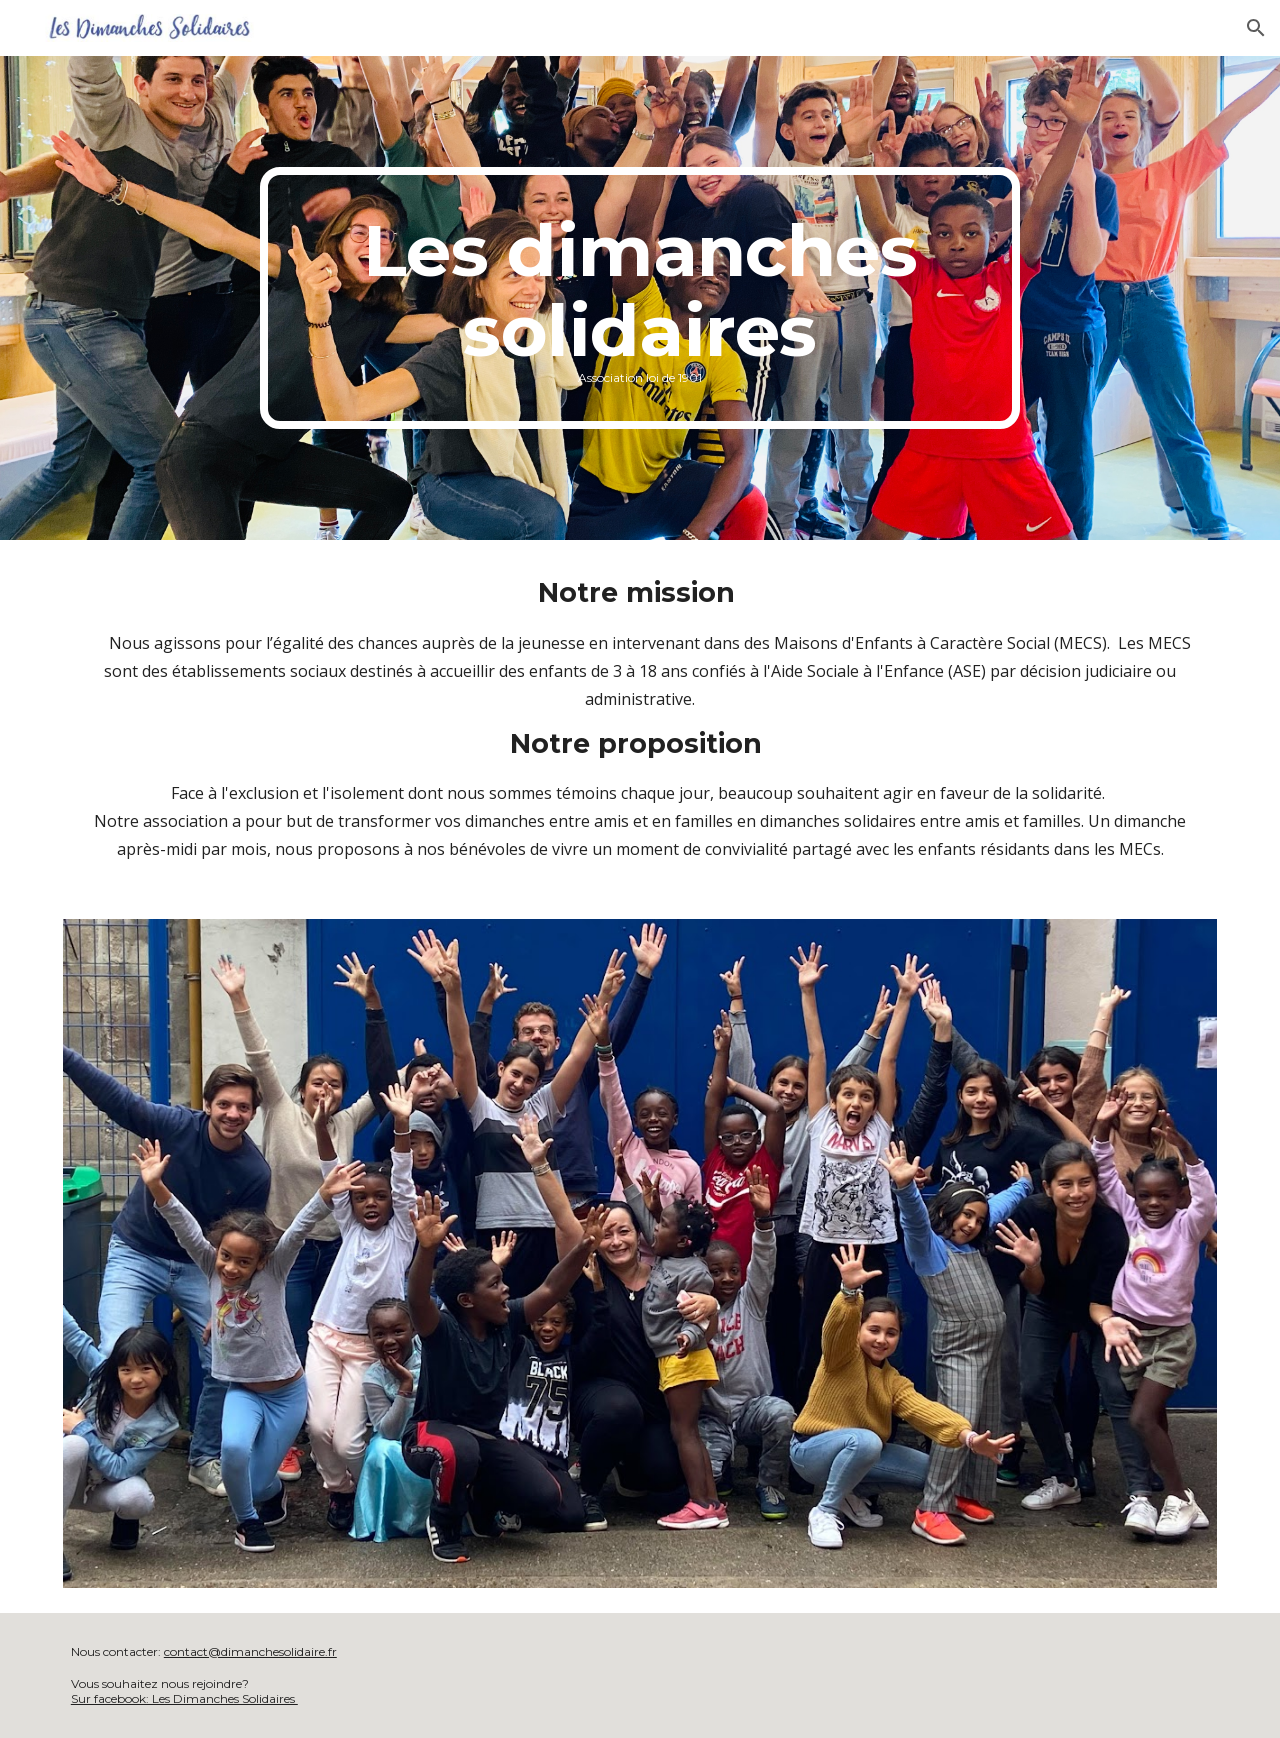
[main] (640, 298)
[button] (1256, 28)
